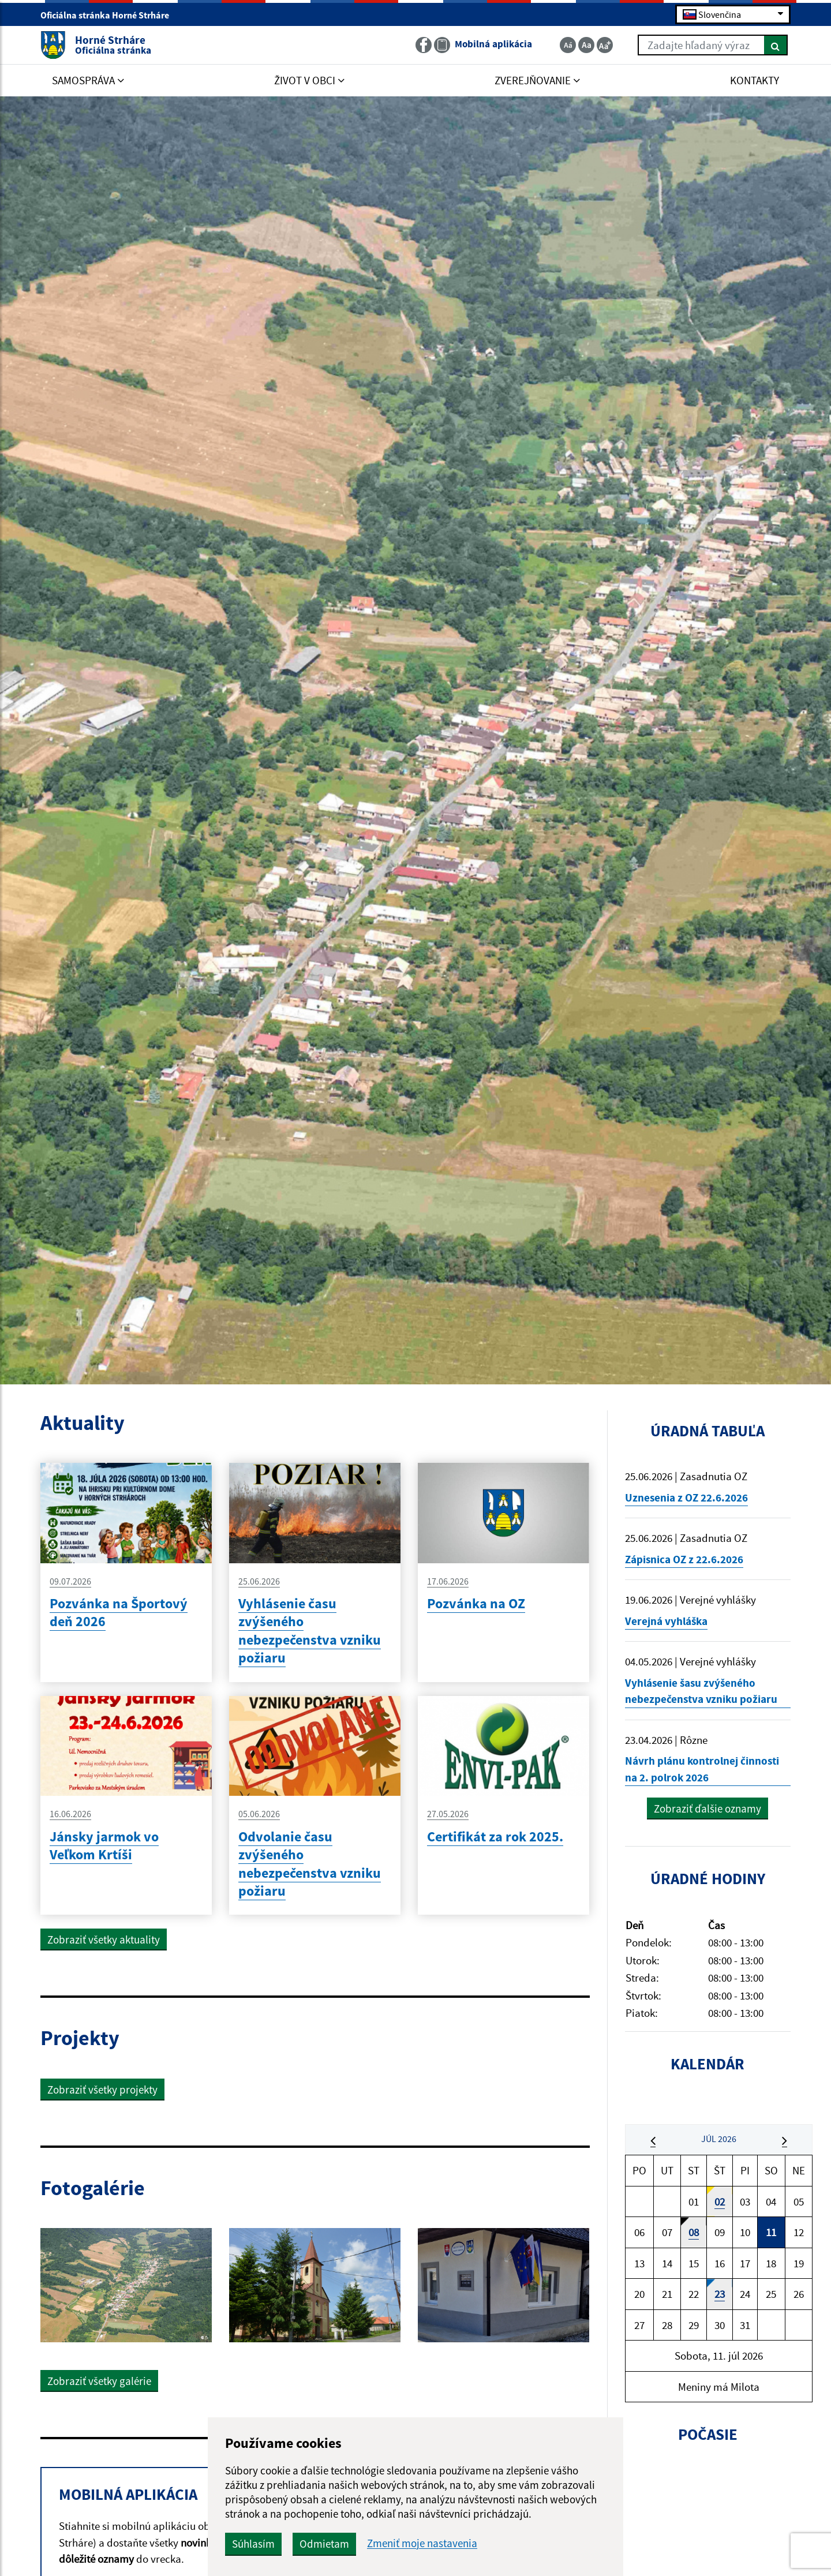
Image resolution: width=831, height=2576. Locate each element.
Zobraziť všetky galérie (99, 2381)
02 (719, 2201)
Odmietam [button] (324, 2544)
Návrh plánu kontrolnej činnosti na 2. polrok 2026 (702, 1769)
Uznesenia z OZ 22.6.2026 (686, 1497)
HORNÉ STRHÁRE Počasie (708, 2515)
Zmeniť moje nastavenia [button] (422, 2543)
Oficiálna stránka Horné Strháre (109, 15)
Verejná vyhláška (666, 1621)
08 (693, 2232)
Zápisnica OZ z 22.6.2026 (684, 1559)
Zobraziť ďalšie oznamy (707, 1808)
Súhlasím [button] (253, 2544)
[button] (653, 2140)
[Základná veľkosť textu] (586, 45)
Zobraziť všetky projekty (102, 2089)
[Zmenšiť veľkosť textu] (568, 45)
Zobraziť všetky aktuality (103, 1939)
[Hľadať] (776, 45)
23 (719, 2294)
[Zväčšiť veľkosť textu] (605, 45)
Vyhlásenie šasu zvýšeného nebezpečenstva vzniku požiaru (701, 1691)
